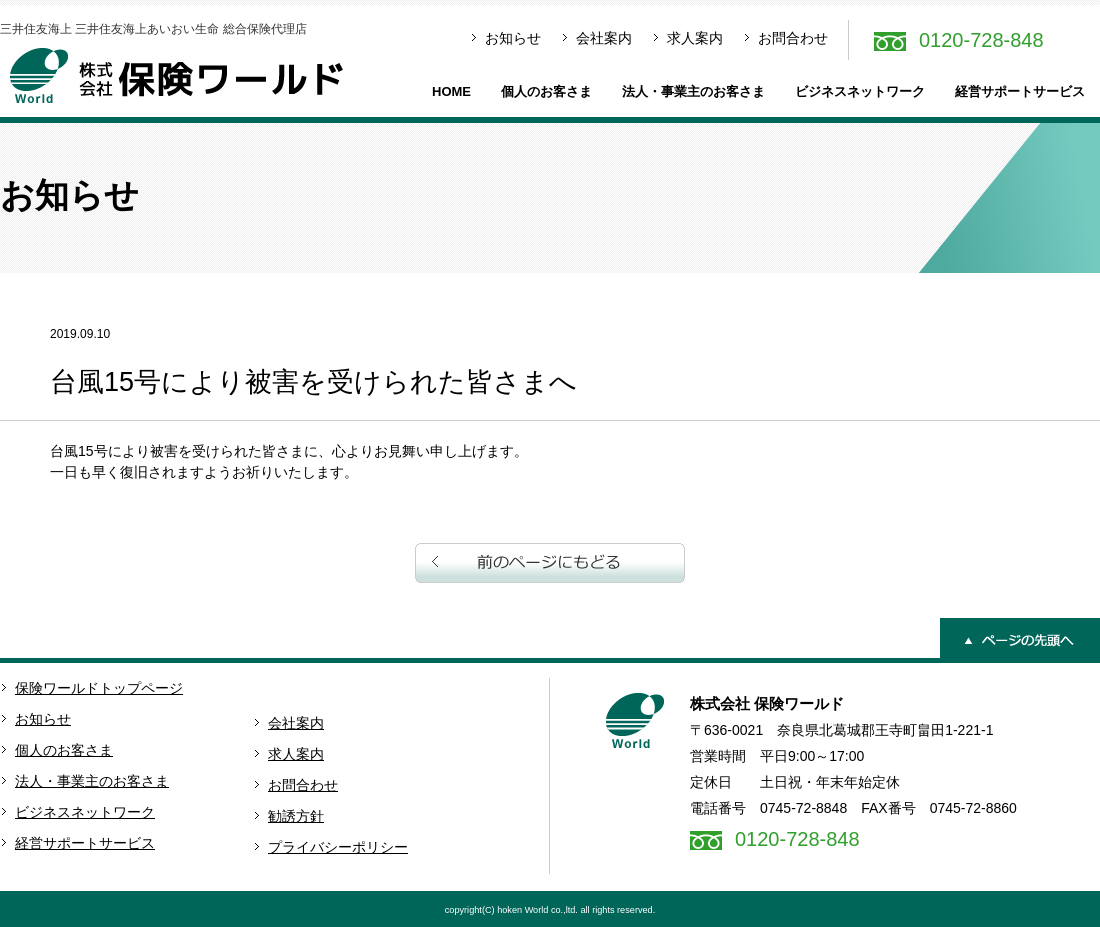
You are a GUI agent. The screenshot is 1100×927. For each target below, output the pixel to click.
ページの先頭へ (1020, 638)
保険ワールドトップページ (99, 688)
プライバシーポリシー (338, 847)
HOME (451, 91)
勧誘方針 (296, 816)
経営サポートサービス (1020, 91)
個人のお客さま (546, 91)
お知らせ (513, 38)
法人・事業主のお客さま (693, 91)
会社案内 (604, 38)
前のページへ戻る (550, 563)
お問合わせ (793, 38)
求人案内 (695, 38)
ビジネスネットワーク (860, 91)
